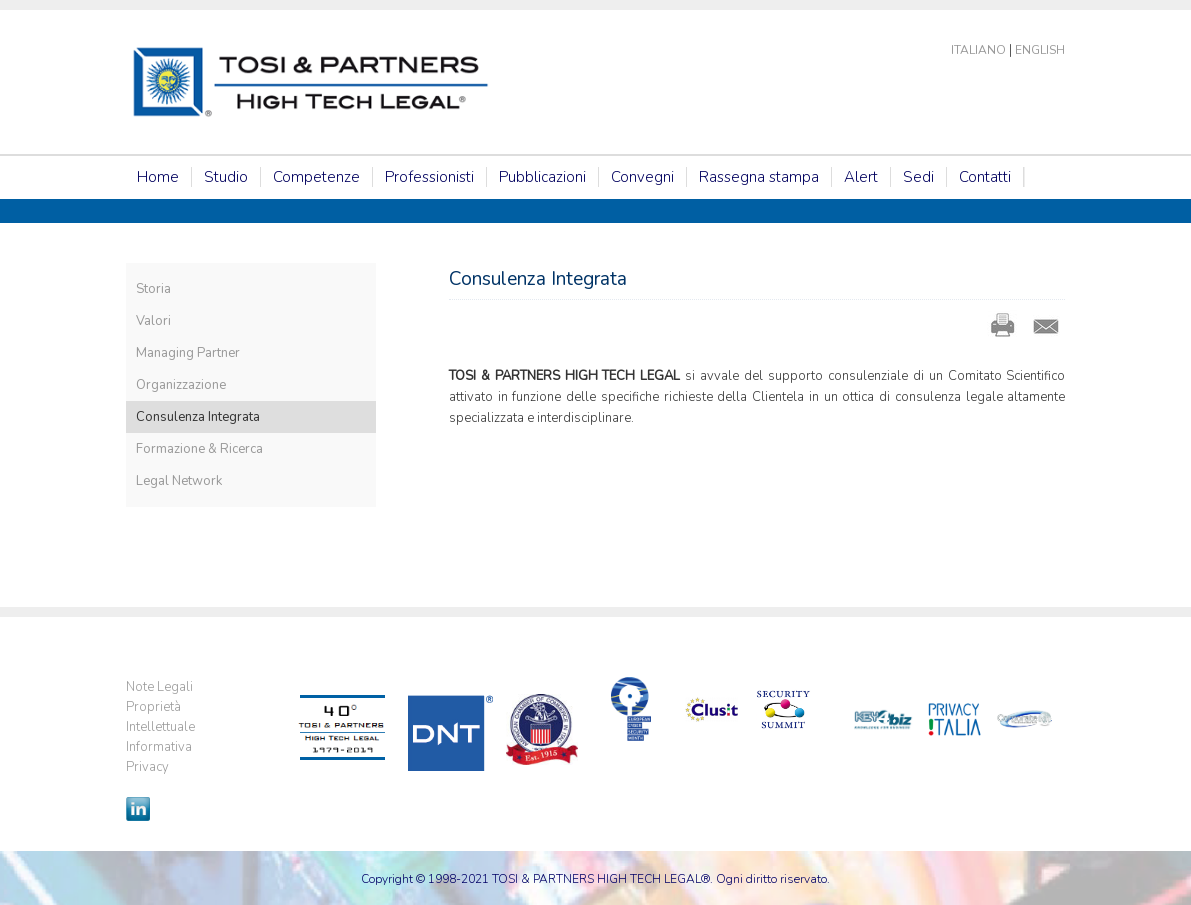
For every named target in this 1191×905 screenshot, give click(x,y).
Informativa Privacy (159, 757)
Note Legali (159, 687)
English (1040, 50)
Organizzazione (181, 385)
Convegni (642, 177)
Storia (153, 289)
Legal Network (179, 481)
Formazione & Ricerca (199, 449)
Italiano (978, 50)
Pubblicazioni (542, 177)
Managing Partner (188, 353)
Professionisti (429, 177)
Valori (153, 321)
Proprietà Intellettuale (160, 717)
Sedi (918, 177)
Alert (861, 177)
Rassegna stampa (759, 177)
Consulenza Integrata (198, 417)
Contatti (985, 177)
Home (158, 177)
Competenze (316, 177)
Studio (226, 177)
